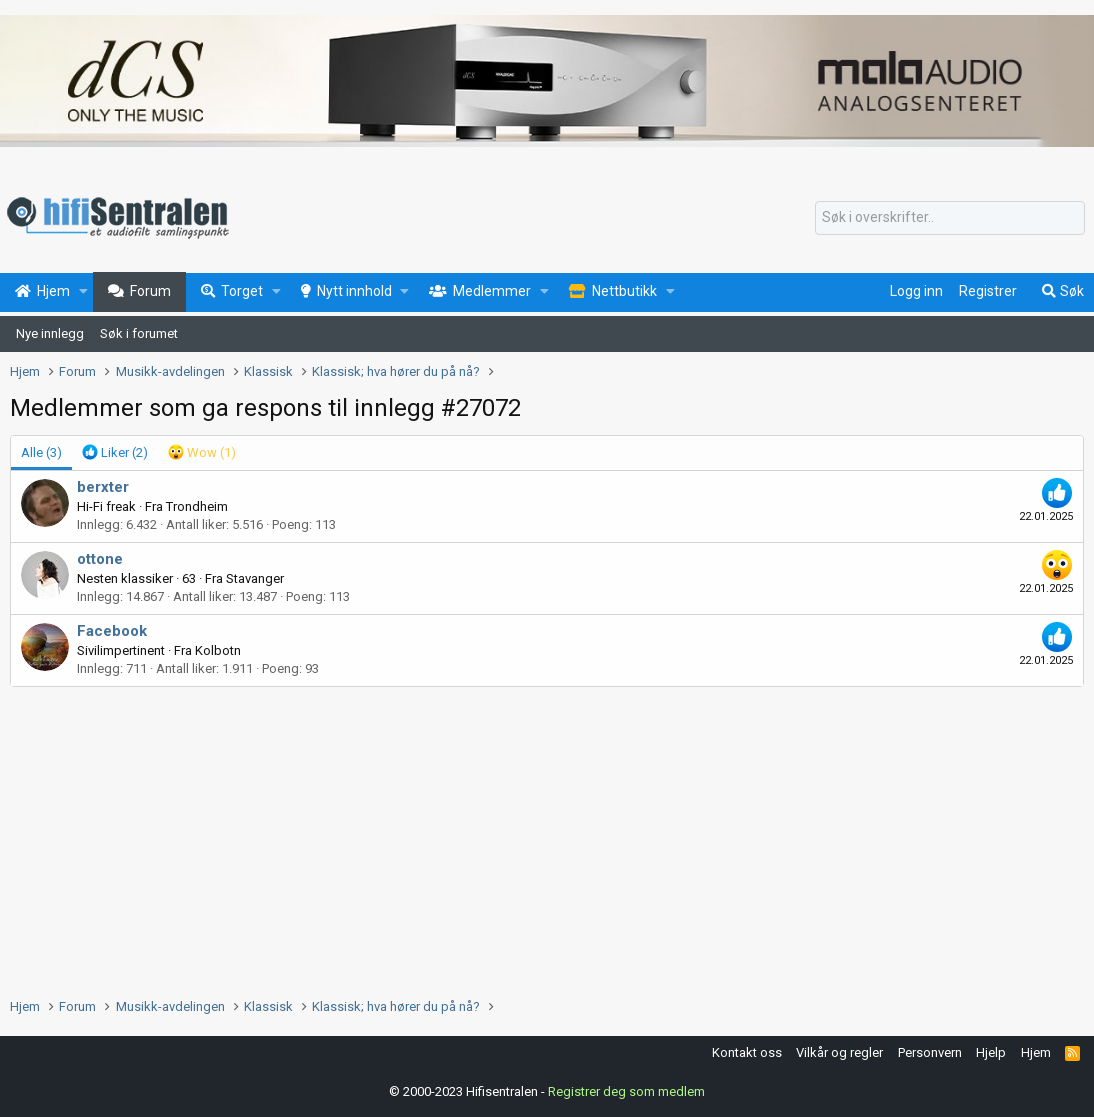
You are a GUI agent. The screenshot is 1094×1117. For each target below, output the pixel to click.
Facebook (112, 631)
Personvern (930, 1052)
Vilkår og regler (839, 1052)
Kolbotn (218, 650)
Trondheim (197, 506)
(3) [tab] (41, 452)
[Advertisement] (547, 837)
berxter (103, 487)
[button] (83, 292)
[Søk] (950, 218)
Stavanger (255, 578)
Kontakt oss (747, 1052)
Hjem (1036, 1052)
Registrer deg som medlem (626, 1091)
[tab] (115, 453)
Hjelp (991, 1052)
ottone (100, 559)
